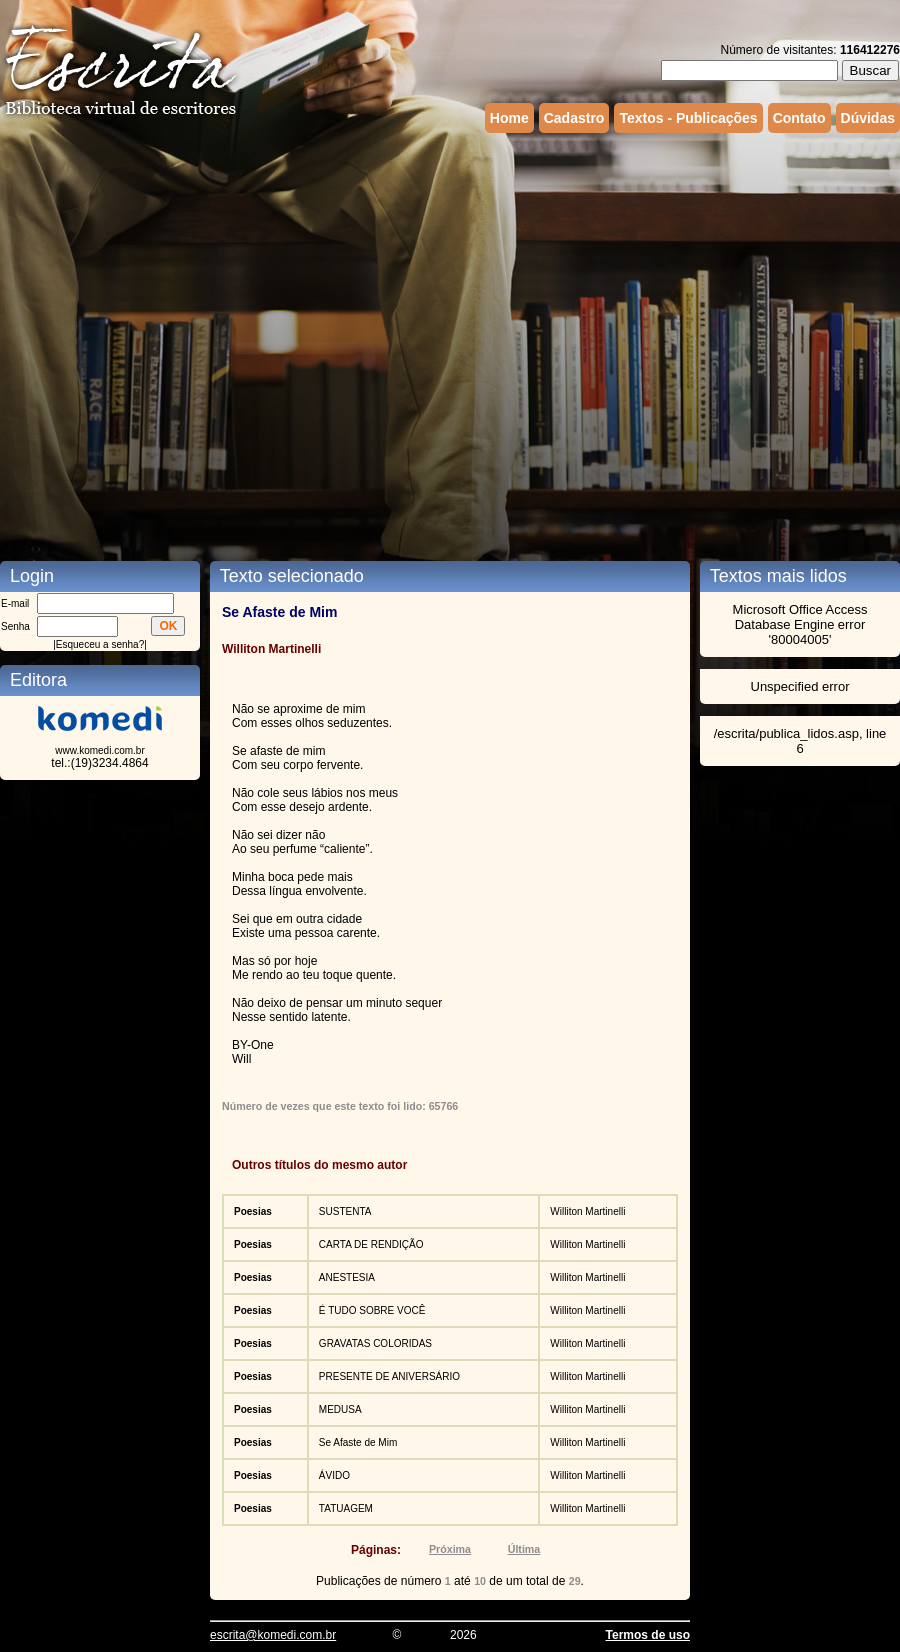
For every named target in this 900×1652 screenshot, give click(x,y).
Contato (799, 118)
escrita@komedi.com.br (273, 1635)
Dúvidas (868, 118)
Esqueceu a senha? (100, 644)
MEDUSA (340, 1409)
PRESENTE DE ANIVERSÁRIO (389, 1376)
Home (509, 118)
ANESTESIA (347, 1277)
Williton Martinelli (587, 1211)
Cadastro (574, 118)
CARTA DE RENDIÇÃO (371, 1244)
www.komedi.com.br (99, 750)
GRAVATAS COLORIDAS (375, 1343)
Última (524, 1549)
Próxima (450, 1549)
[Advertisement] (210, 330)
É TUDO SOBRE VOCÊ (372, 1310)
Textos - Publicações (688, 118)
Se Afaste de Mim (358, 1442)
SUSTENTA (345, 1211)
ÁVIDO (334, 1475)
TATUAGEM (346, 1508)
